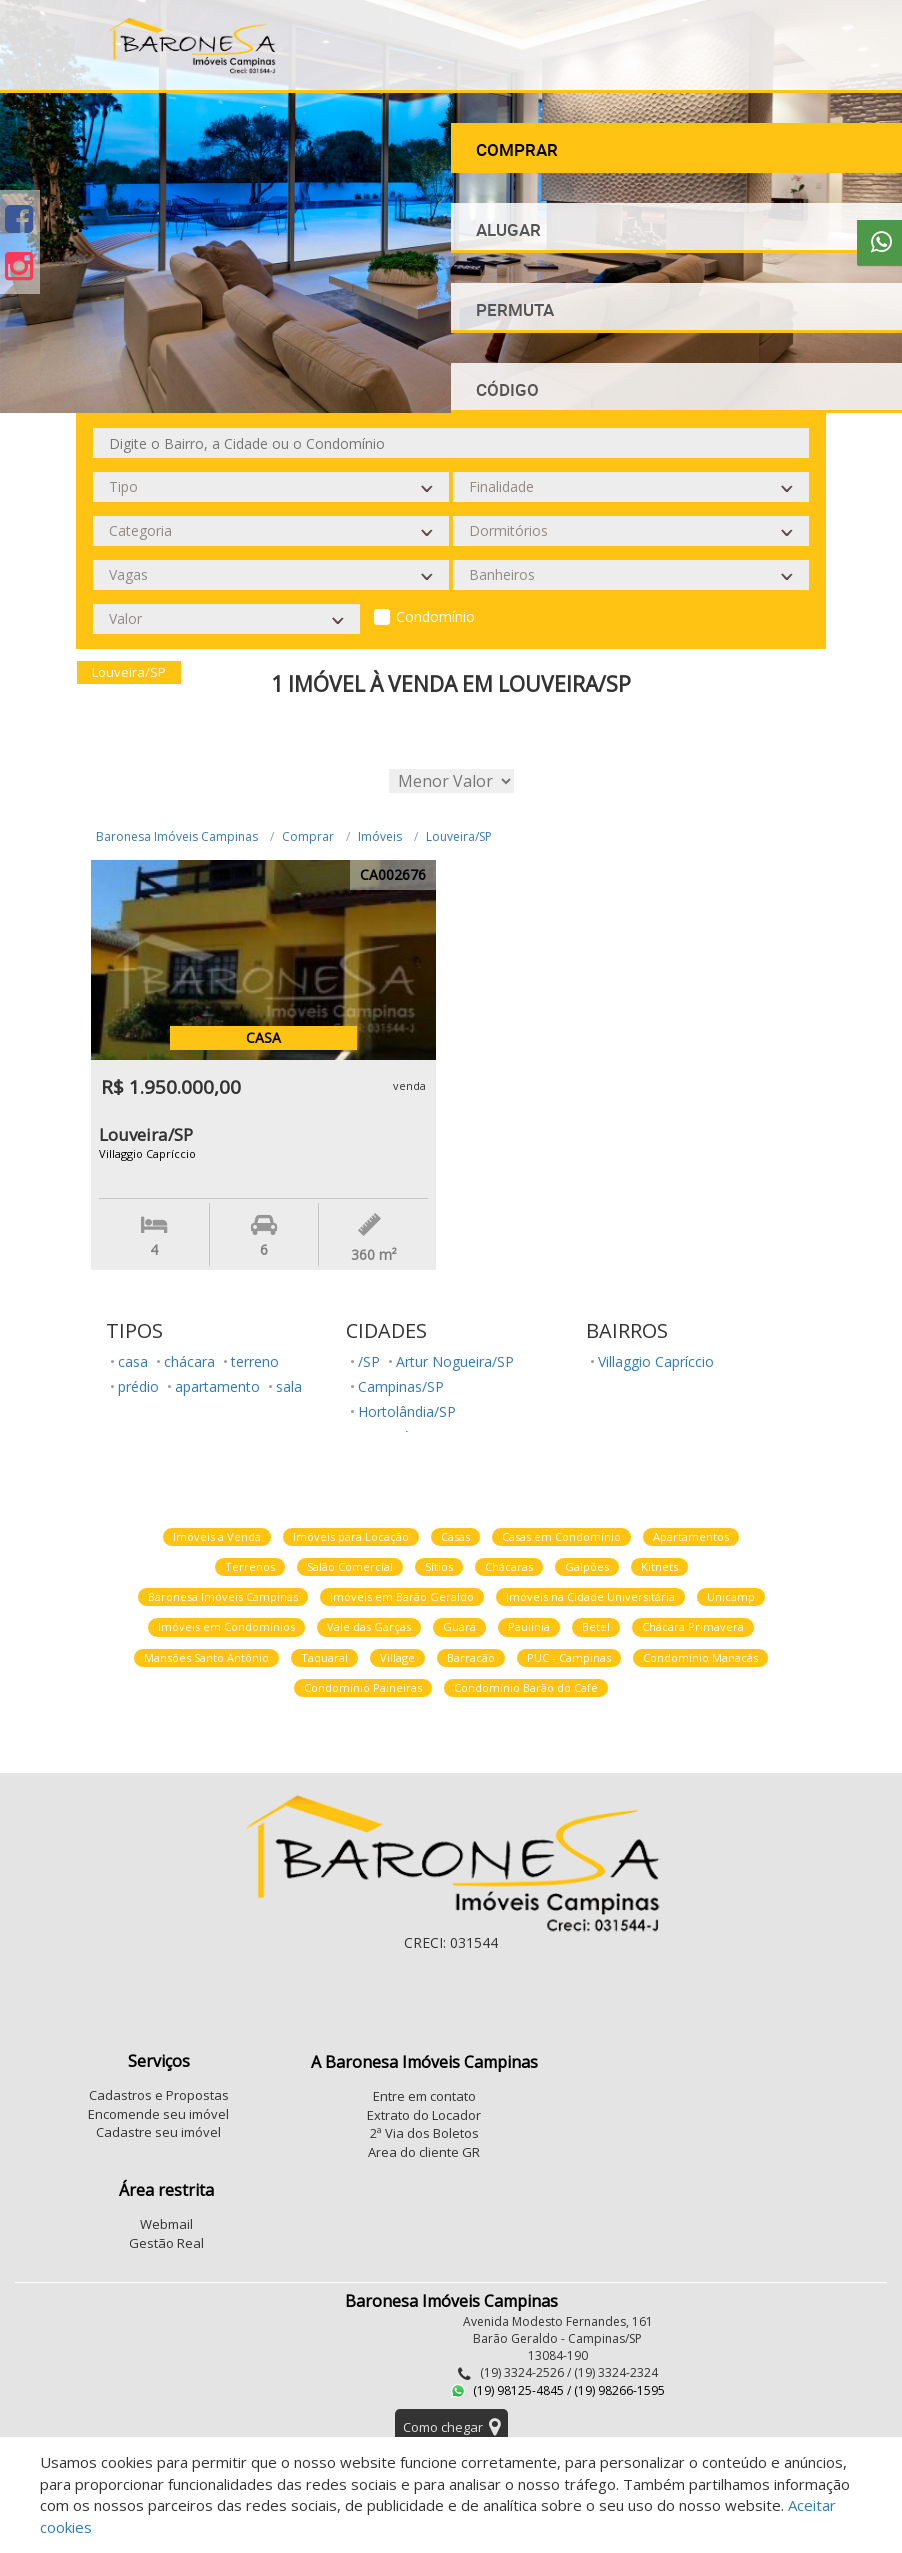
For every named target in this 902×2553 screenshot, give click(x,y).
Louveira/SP (459, 836)
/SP (369, 1361)
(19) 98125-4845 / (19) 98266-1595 (558, 2390)
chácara (189, 1361)
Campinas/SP (401, 1386)
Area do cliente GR (424, 2152)
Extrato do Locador (424, 2115)
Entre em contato (424, 2096)
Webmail (166, 2224)
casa (133, 1361)
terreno (255, 1361)
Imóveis (380, 836)
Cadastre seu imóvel (158, 2132)
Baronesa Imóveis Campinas (177, 836)
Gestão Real (166, 2243)
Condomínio (435, 616)
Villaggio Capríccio (656, 1361)
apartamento (217, 1386)
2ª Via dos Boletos (424, 2133)
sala (289, 1386)
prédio (138, 1386)
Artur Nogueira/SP (455, 1361)
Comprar (308, 836)
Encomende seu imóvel (158, 2114)
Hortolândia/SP (407, 1411)
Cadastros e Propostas (159, 2095)
